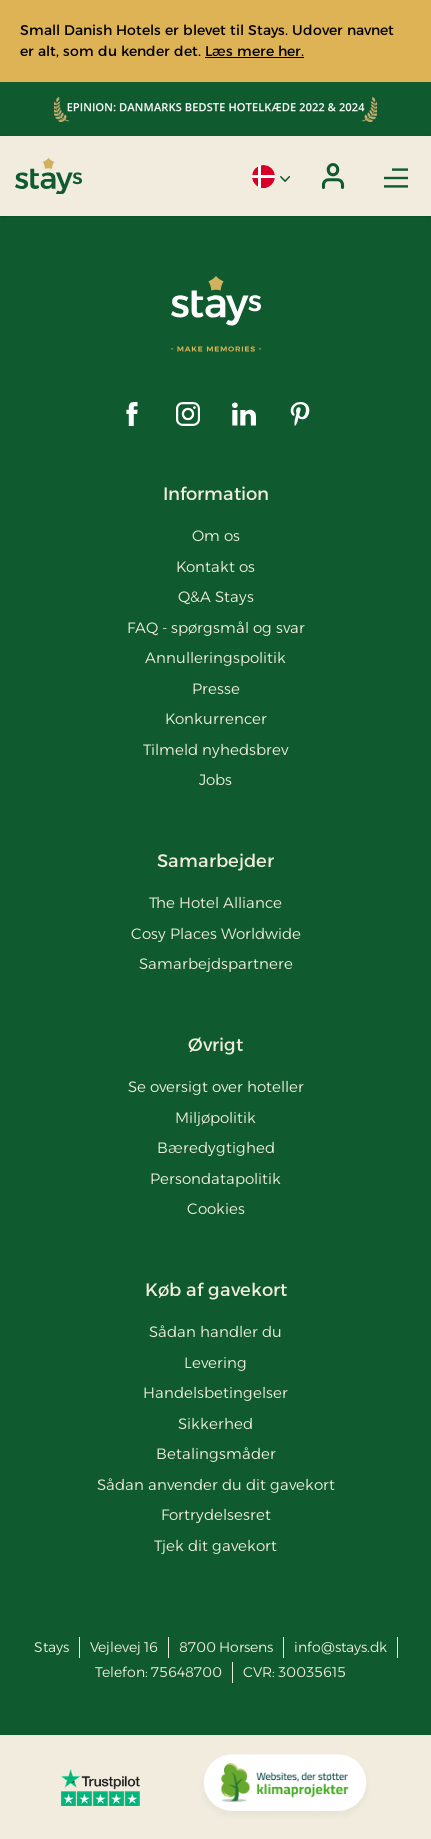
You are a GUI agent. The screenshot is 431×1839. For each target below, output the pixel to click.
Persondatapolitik (215, 1178)
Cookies (216, 1208)
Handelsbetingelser (215, 1392)
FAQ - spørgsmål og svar (216, 627)
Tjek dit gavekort (215, 1545)
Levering (215, 1362)
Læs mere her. (254, 51)
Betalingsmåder (216, 1453)
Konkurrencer (216, 718)
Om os (216, 535)
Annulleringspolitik (215, 657)
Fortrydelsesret (216, 1514)
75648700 (186, 1672)
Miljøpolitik (215, 1117)
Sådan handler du (215, 1331)
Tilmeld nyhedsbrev (215, 749)
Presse (216, 688)
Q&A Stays (216, 596)
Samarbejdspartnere (216, 963)
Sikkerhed (215, 1423)
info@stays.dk (340, 1647)
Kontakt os (215, 566)
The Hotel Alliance (215, 902)
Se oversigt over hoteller (216, 1086)
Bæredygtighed (216, 1147)
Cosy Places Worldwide (216, 933)
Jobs (215, 779)
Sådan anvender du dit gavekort (216, 1484)
